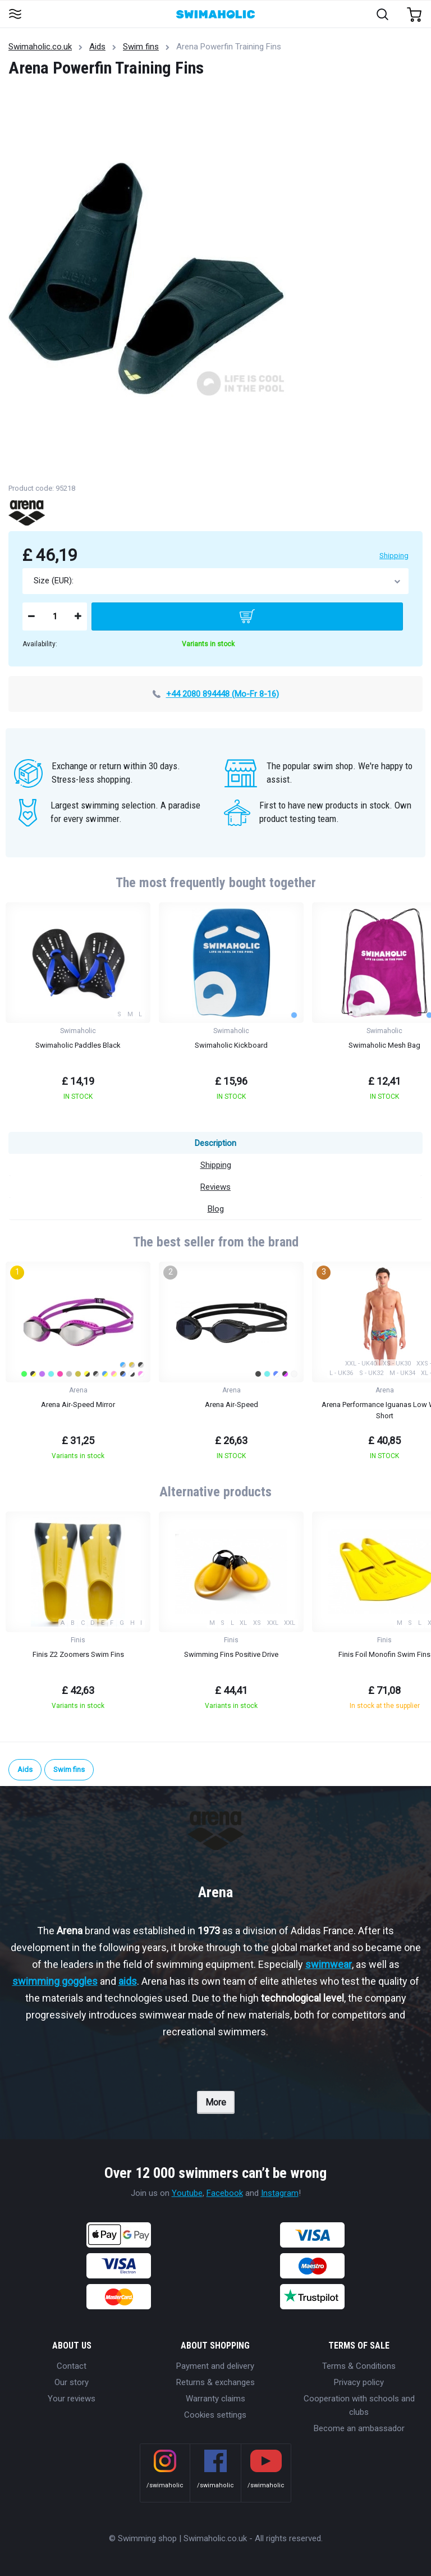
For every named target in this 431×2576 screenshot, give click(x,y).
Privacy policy (359, 2382)
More (215, 2102)
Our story (71, 2382)
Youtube (187, 2193)
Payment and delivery (215, 2366)
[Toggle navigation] (15, 15)
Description (215, 1143)
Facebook (225, 2193)
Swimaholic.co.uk (40, 47)
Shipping (394, 555)
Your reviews (71, 2399)
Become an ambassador (359, 2428)
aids (127, 1981)
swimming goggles (55, 1981)
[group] (78, 1005)
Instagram (280, 2193)
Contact (71, 2366)
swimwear (328, 1964)
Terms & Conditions (359, 2366)
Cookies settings (215, 2415)
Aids (97, 47)
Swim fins (141, 47)
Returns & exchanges (215, 2382)
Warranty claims (215, 2399)
